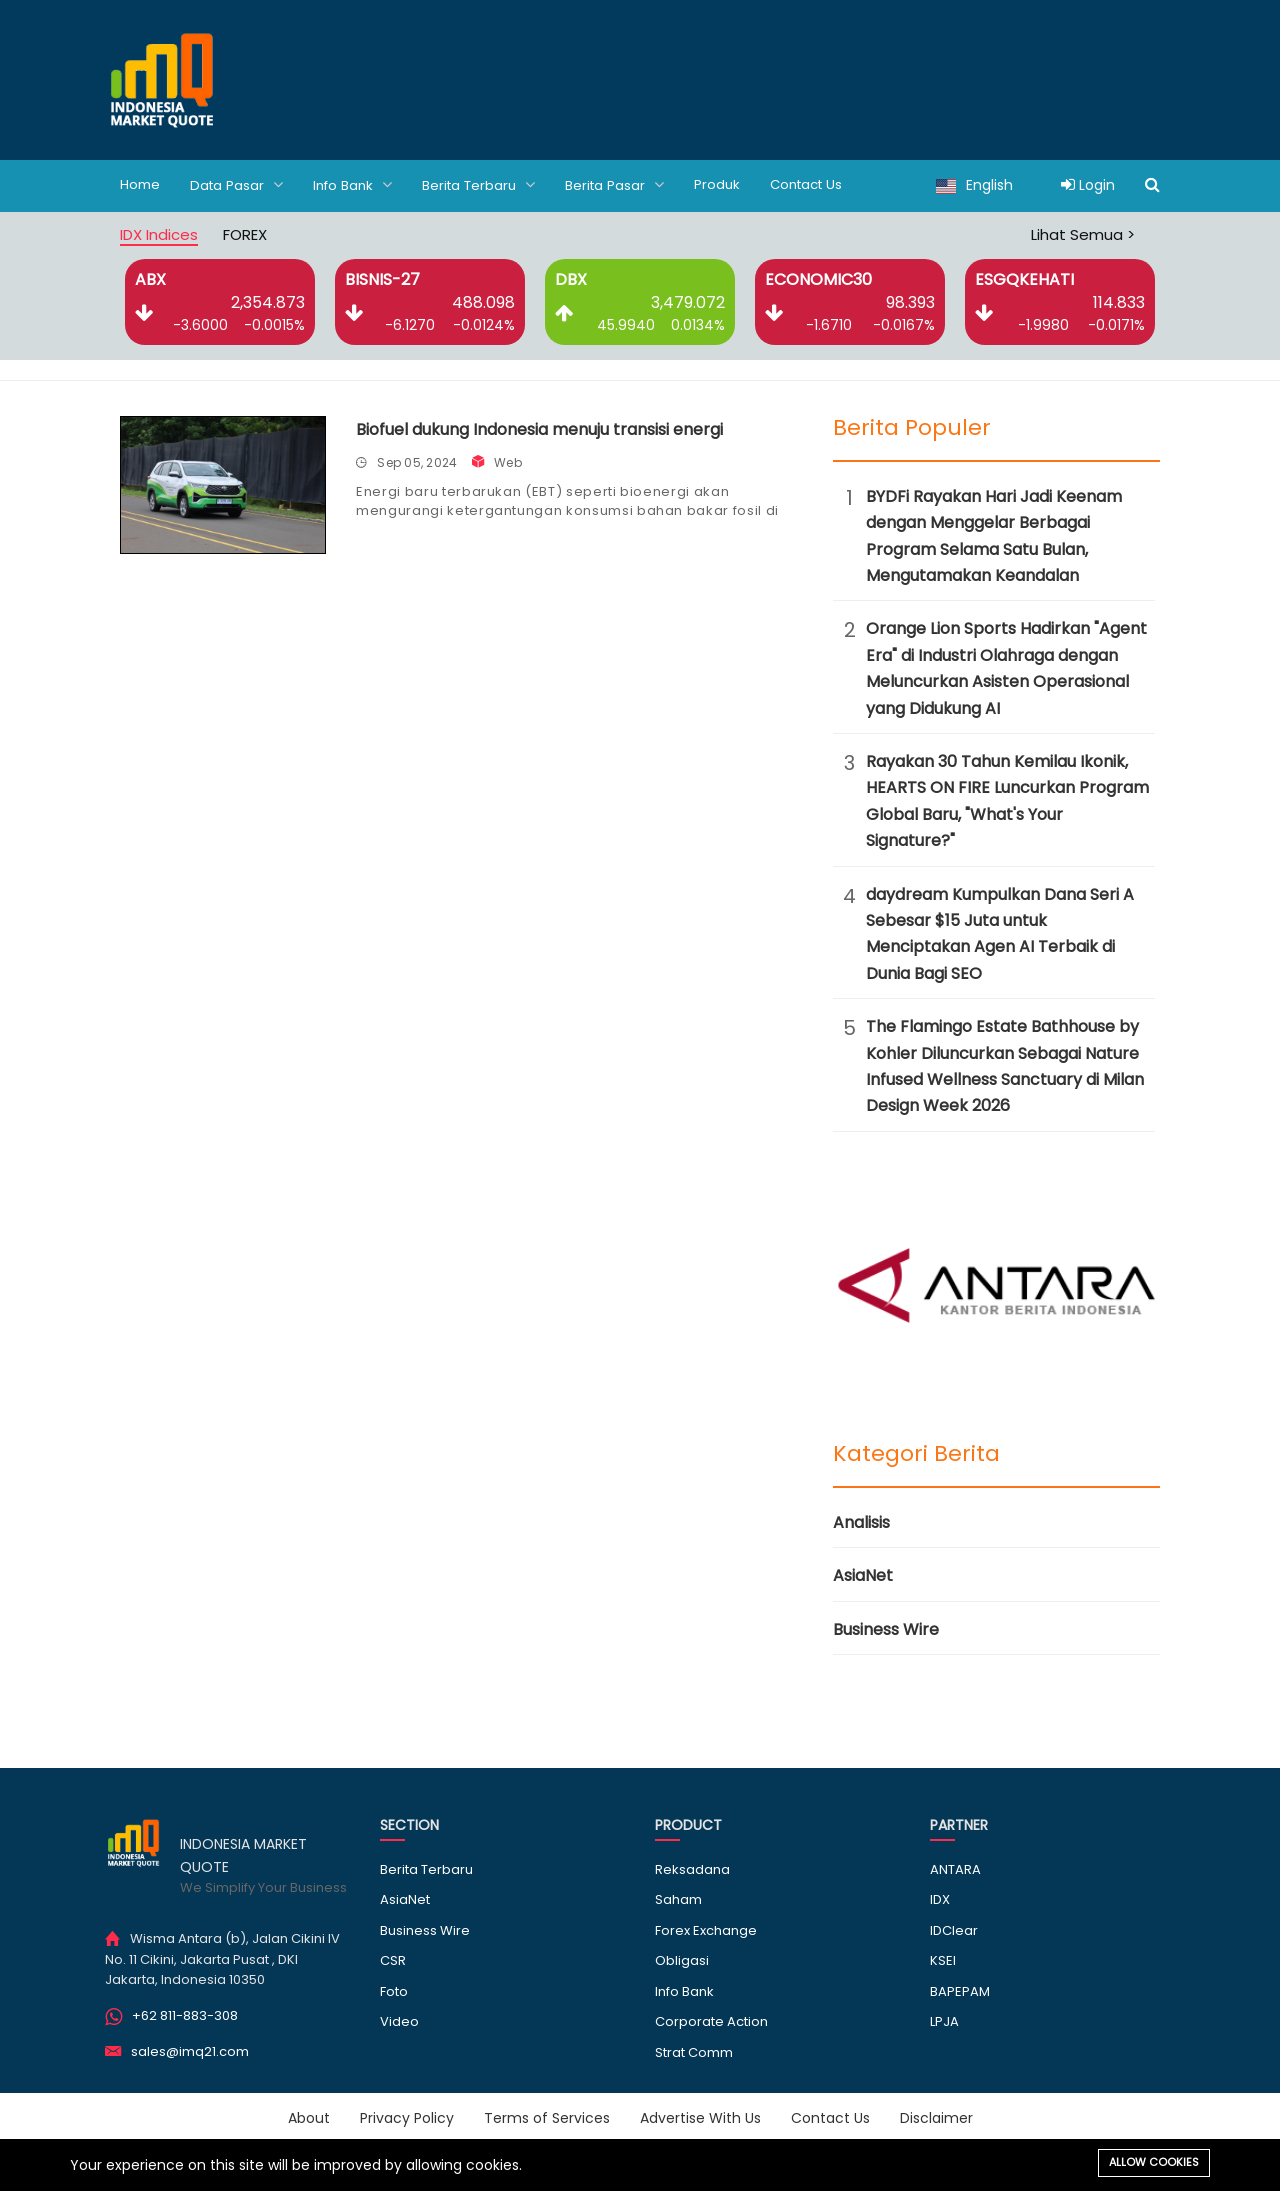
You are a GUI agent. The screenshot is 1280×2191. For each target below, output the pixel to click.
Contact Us (825, 185)
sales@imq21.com (190, 2050)
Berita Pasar (628, 184)
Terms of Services (547, 2117)
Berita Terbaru (489, 184)
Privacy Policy (407, 2117)
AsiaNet (863, 1574)
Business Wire (886, 1628)
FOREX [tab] (245, 233)
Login (1088, 185)
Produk (732, 185)
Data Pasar (239, 184)
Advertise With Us (700, 2117)
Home (141, 185)
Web (508, 461)
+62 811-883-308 (185, 2014)
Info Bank (358, 184)
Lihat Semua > (1083, 233)
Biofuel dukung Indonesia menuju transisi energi (539, 428)
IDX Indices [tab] (159, 233)
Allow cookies (1154, 2162)
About (309, 2117)
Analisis (861, 1521)
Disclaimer (936, 2117)
